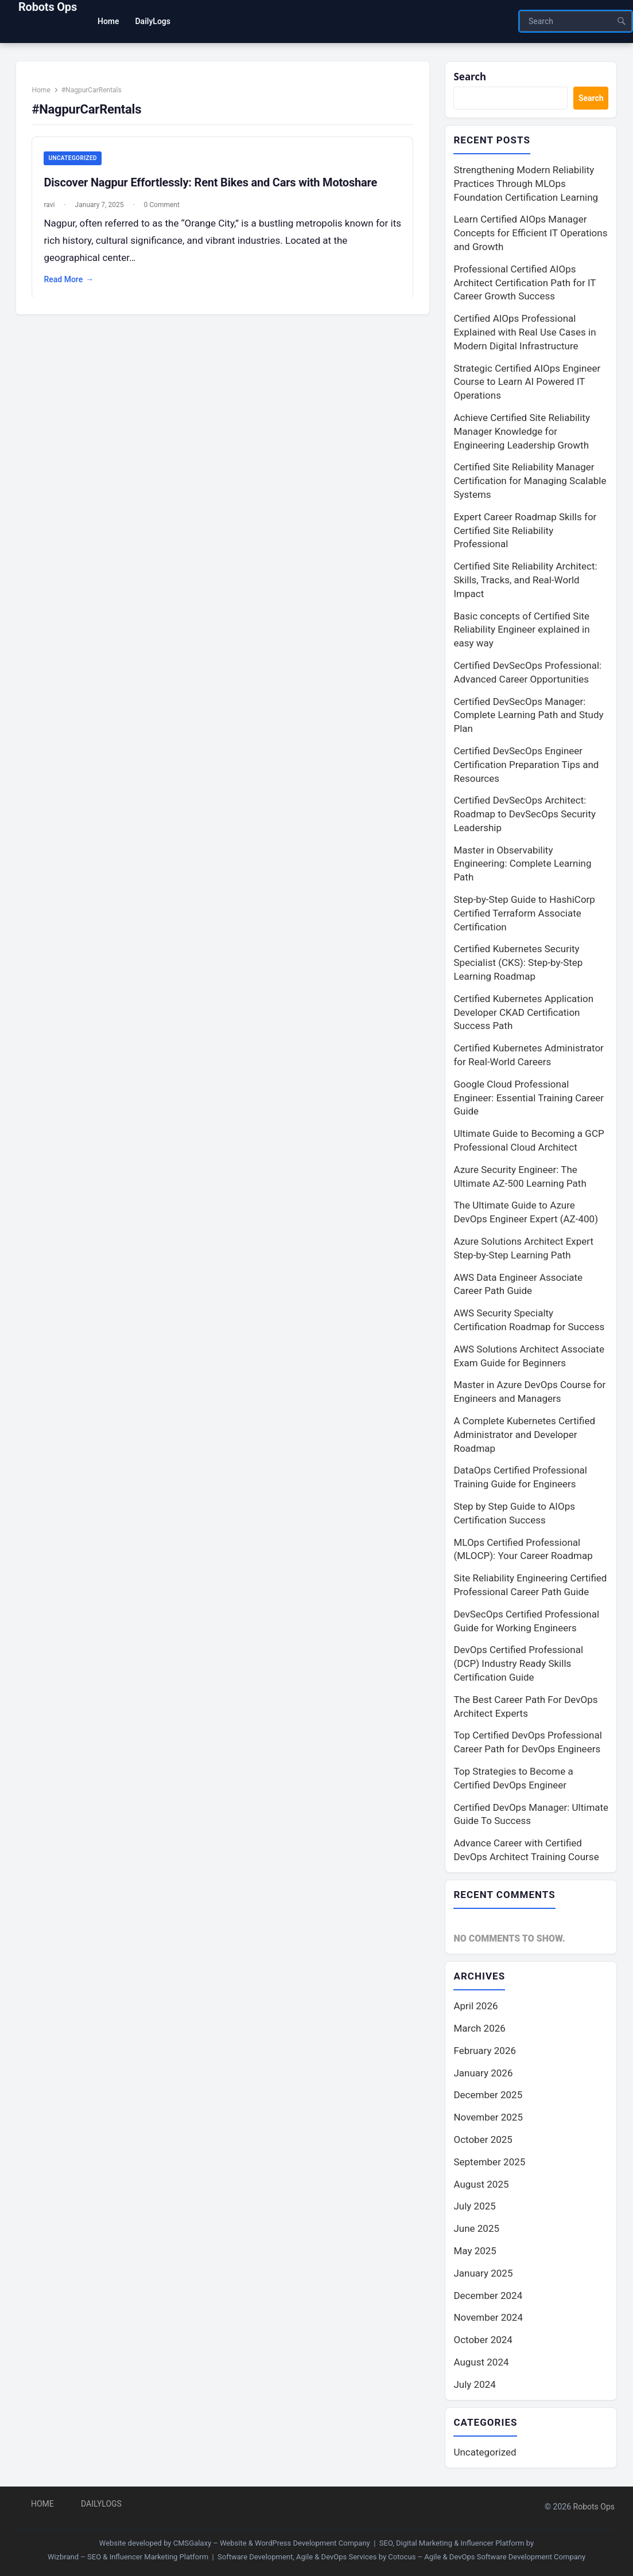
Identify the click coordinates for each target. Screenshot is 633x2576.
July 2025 (474, 2206)
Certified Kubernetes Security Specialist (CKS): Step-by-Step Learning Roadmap (517, 963)
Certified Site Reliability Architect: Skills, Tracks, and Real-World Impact (525, 579)
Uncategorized (73, 158)
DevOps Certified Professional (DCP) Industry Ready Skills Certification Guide (518, 1663)
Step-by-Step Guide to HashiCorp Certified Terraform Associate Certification (524, 913)
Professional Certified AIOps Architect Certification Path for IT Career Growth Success (524, 282)
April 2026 (475, 2006)
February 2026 (484, 2050)
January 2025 (482, 2273)
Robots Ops (47, 7)
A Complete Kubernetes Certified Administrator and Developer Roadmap (524, 1434)
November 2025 (488, 2117)
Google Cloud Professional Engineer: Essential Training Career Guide (528, 1097)
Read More (69, 280)
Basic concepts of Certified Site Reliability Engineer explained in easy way (521, 629)
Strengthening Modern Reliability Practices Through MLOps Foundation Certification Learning (525, 183)
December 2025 (487, 2094)
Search (469, 76)
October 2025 (482, 2139)
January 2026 (482, 2073)
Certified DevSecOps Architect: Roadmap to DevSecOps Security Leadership (524, 813)
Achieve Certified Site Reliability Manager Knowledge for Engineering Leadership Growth (521, 431)
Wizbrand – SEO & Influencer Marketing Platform (128, 2556)
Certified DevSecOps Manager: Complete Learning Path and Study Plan (528, 715)
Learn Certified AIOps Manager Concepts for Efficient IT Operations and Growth (530, 232)
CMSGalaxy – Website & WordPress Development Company (271, 2543)
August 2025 (480, 2184)
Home (41, 90)
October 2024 (482, 2339)
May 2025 (474, 2251)
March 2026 (479, 2028)
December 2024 (487, 2295)
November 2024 (488, 2317)
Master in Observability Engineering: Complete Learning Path (522, 863)
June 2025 (476, 2228)
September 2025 (489, 2162)
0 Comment (162, 205)
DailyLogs (101, 2503)
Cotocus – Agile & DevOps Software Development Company (486, 2556)
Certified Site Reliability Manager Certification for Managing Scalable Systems (529, 480)
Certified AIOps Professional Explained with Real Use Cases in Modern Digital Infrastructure (524, 332)
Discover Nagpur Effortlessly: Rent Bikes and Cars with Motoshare (211, 182)
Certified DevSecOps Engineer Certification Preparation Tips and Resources (526, 764)
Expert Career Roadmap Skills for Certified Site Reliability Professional (524, 530)
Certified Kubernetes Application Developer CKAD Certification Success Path (523, 1012)
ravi (49, 205)
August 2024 (480, 2362)
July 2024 (474, 2384)
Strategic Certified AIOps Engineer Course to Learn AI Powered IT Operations (526, 382)
